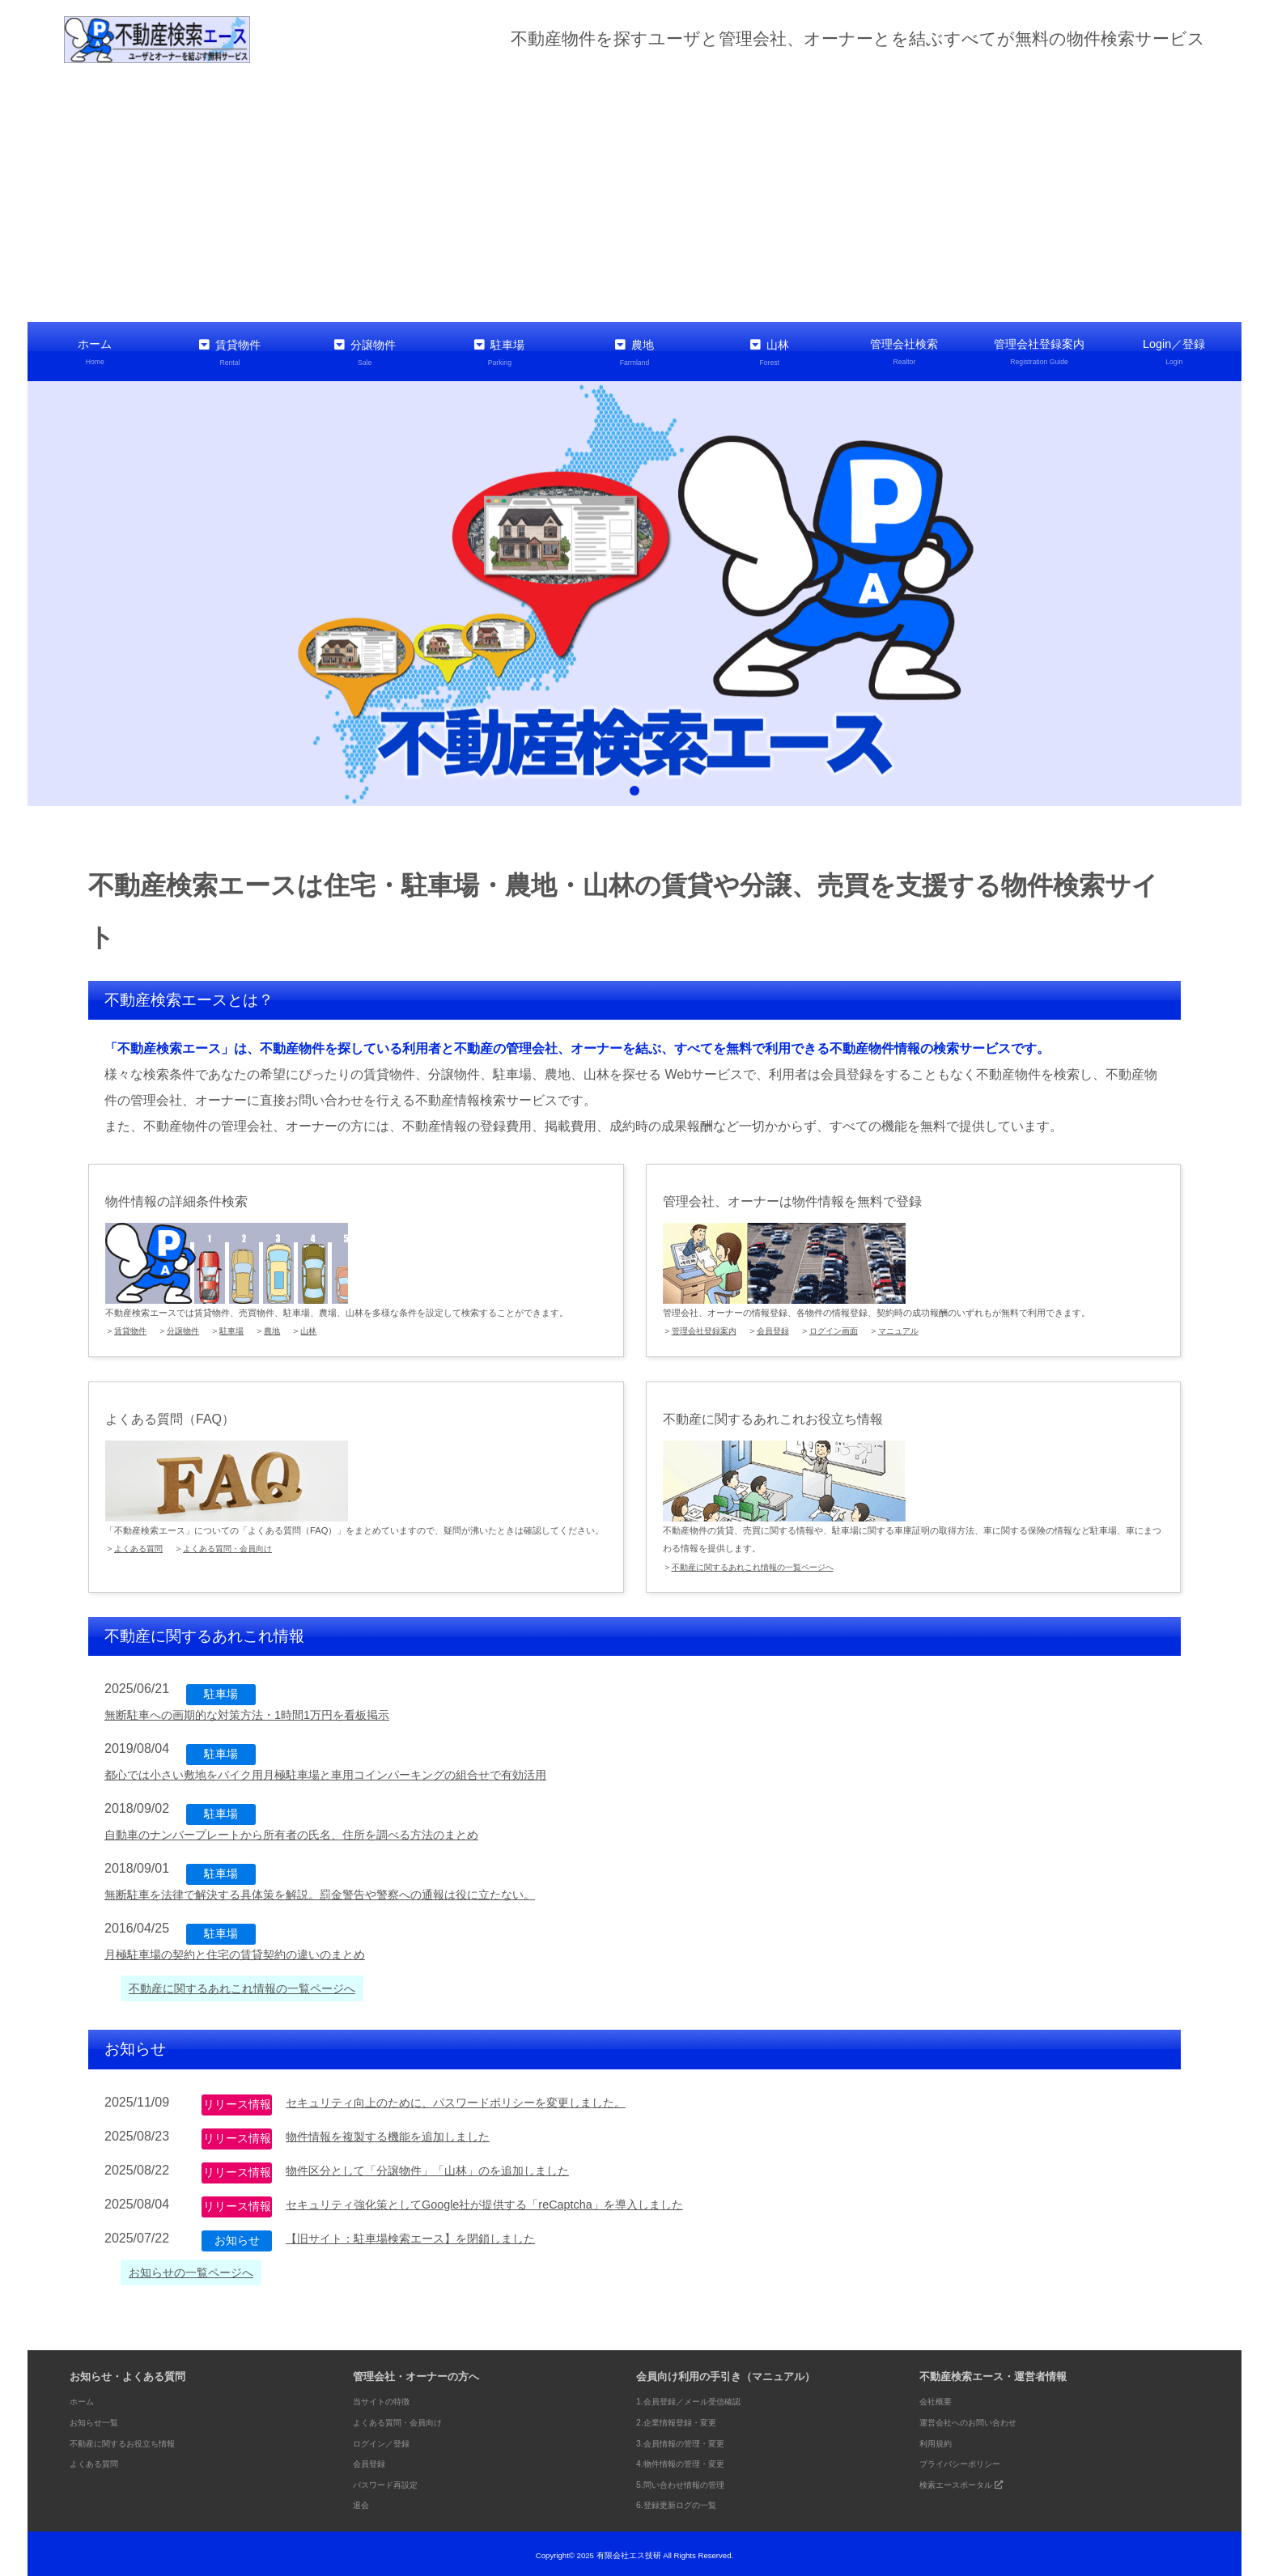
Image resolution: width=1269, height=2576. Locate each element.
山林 (769, 352)
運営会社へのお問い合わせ (982, 2419)
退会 (363, 2501)
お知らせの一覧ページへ (200, 2269)
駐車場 (499, 352)
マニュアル (915, 1327)
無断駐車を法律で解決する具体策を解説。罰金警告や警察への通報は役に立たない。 (350, 1891)
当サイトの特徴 (390, 2397)
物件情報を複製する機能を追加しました (402, 2133)
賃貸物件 (230, 352)
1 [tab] (634, 786)
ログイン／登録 (390, 2439)
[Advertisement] (634, 192)
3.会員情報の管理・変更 (693, 2439)
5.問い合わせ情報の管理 (693, 2481)
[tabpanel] (634, 589)
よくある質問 (141, 1545)
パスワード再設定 (395, 2481)
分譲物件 (364, 352)
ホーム (95, 352)
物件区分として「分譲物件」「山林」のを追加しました (447, 2167)
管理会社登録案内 (1039, 352)
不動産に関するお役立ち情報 (138, 2439)
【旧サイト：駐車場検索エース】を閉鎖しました (428, 2235)
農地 (634, 352)
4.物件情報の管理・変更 (693, 2460)
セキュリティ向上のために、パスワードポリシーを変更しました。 (480, 2099)
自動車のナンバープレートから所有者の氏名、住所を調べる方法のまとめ (318, 1831)
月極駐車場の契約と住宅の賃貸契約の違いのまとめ (253, 1951)
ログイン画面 (845, 1327)
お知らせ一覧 (101, 2419)
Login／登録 (1173, 352)
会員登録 (781, 1327)
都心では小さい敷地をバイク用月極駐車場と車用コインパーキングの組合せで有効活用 (356, 1771)
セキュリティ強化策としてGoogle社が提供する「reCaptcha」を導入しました (511, 2201)
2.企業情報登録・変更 (688, 2419)
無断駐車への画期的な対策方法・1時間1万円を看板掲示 (267, 1711)
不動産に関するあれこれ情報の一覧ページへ (761, 1563)
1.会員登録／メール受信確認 (703, 2397)
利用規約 (940, 2439)
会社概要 (940, 2397)
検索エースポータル (973, 2481)
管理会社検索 (904, 352)
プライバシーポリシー (972, 2460)
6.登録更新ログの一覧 (688, 2501)
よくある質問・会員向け (237, 1545)
